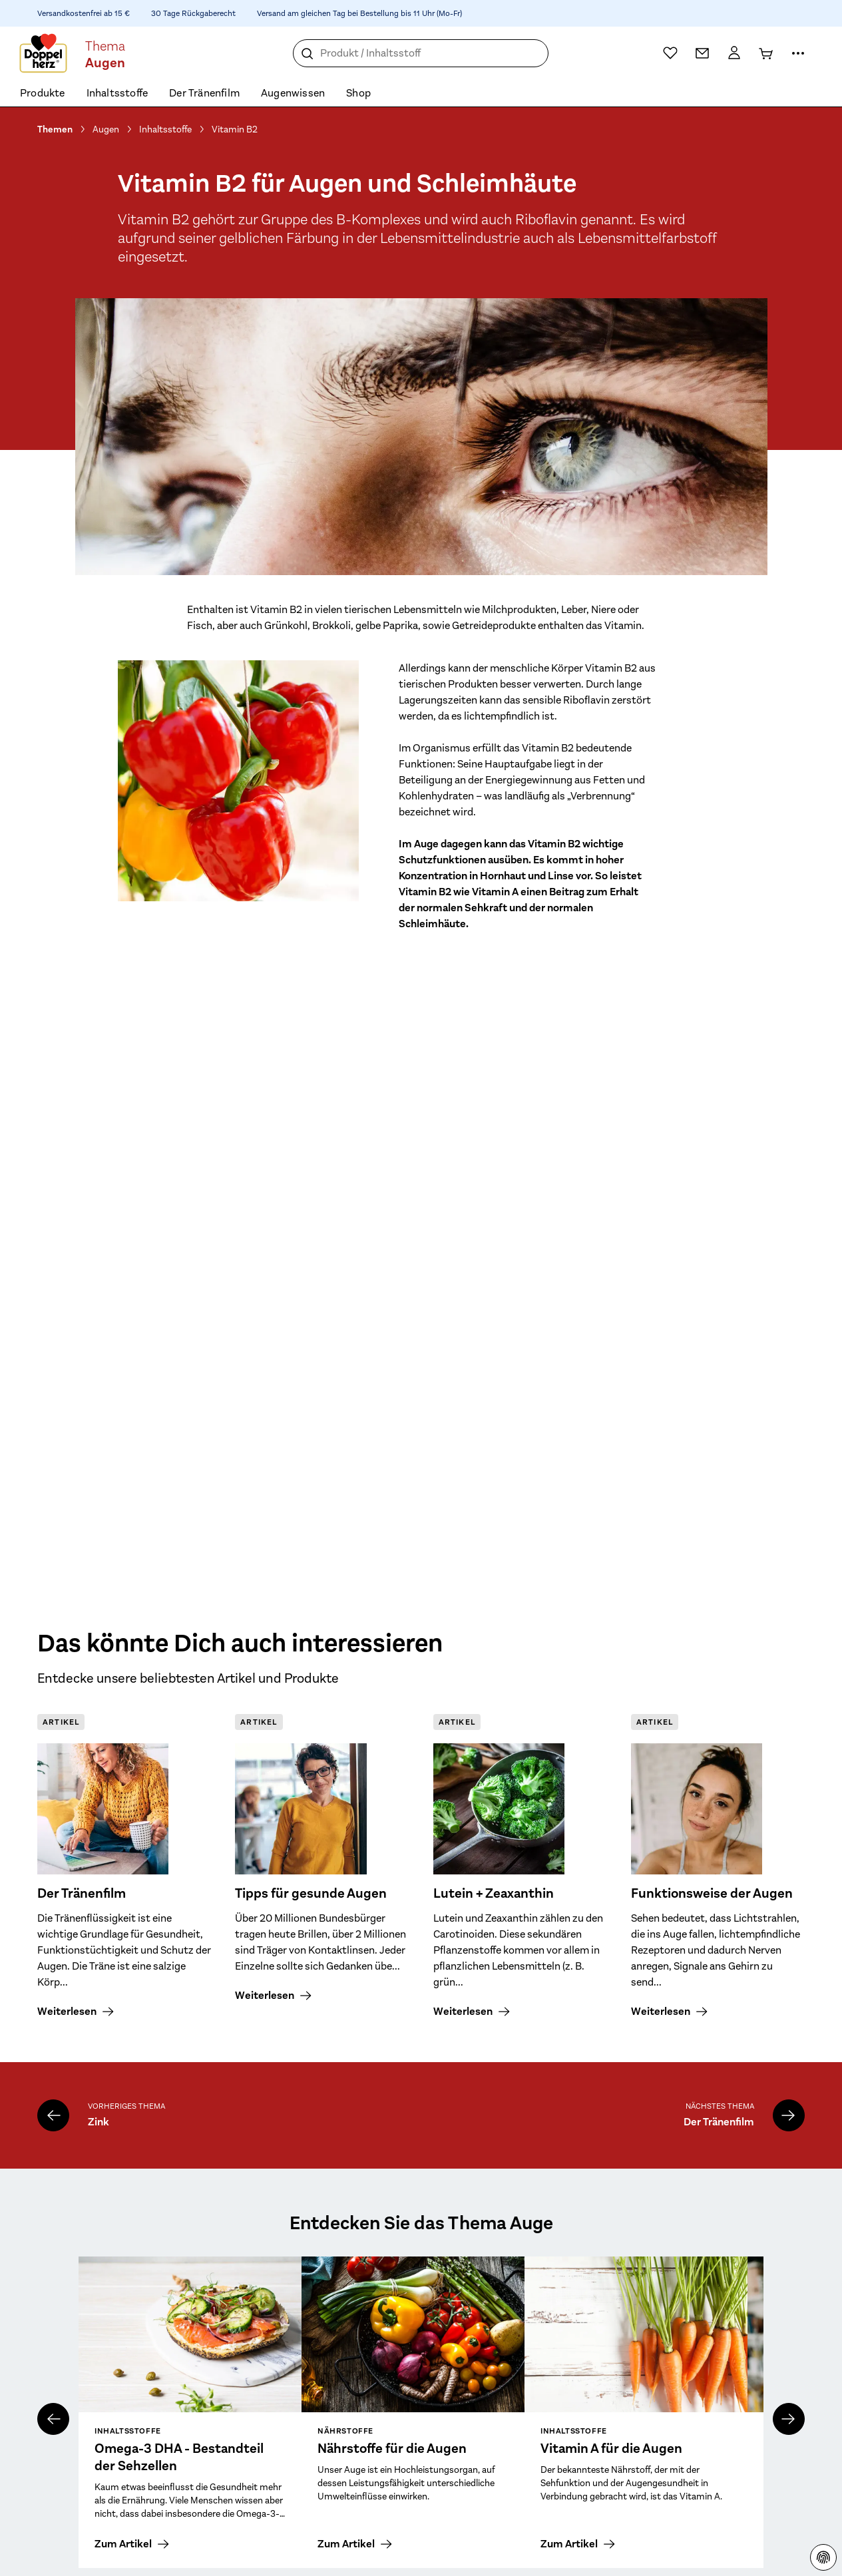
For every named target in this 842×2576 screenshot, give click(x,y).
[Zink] (53, 2115)
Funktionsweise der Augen (712, 1894)
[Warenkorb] (766, 53)
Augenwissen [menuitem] (293, 93)
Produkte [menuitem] (42, 93)
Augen (106, 129)
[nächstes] (789, 2419)
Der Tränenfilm (81, 1894)
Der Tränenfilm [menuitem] (204, 93)
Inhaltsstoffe (165, 129)
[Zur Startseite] (43, 53)
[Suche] (307, 54)
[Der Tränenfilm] (789, 2115)
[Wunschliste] (670, 52)
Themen (55, 129)
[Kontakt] (702, 53)
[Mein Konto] (734, 53)
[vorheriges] (53, 2419)
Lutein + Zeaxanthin (493, 1894)
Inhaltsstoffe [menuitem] (117, 93)
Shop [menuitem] (358, 93)
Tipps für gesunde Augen (311, 1894)
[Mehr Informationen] (798, 53)
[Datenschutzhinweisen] (823, 2557)
